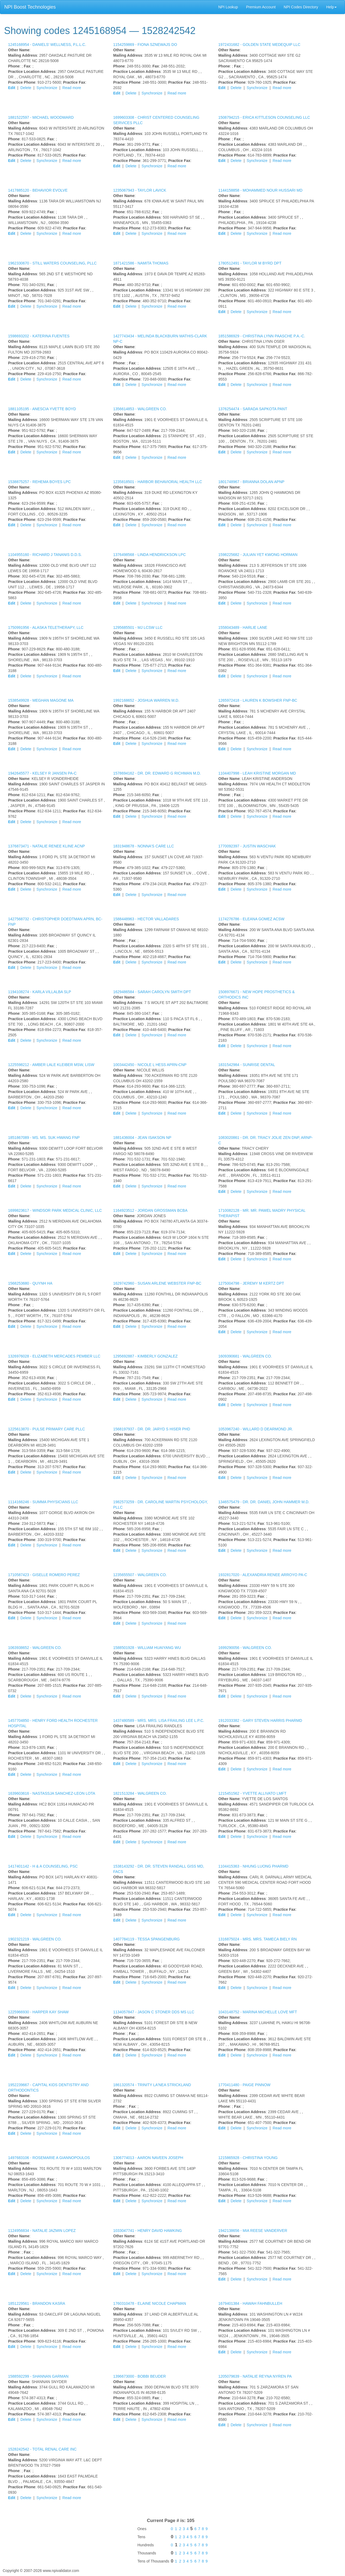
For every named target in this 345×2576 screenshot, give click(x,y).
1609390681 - (245, 1356)
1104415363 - (253, 1866)
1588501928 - (147, 1647)
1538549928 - (41, 700)
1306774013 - (148, 2158)
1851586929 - (261, 336)
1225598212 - (51, 1065)
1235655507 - (140, 1575)
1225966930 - (38, 2012)
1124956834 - (42, 2230)
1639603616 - (51, 1793)
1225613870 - (46, 1429)
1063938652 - (35, 1647)
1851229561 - (36, 2303)
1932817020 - (262, 1575)
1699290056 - (245, 1647)
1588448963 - (146, 919)
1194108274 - (39, 992)
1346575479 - (263, 1502)
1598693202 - (39, 336)
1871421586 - (140, 263)
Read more (72, 88)
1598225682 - (258, 554)
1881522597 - (41, 117)
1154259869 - (145, 44)
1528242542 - (42, 2449)
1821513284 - (140, 1793)
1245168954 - (47, 44)
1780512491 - (249, 263)
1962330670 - (52, 263)
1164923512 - (150, 1210)
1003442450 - (150, 1065)
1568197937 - (151, 1429)
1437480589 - (158, 1720)
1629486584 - (152, 992)
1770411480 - (244, 2085)
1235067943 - (139, 190)
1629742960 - (157, 1283)
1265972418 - (257, 700)
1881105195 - (42, 409)
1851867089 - (44, 1137)
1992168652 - (146, 700)
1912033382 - (260, 1720)
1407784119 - (146, 1939)
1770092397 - (247, 846)
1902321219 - (35, 1939)
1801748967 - (251, 482)
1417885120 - (38, 190)
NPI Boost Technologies (30, 7)
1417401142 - (43, 1866)
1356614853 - (140, 409)
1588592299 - (38, 2376)
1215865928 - (248, 2158)
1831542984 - (246, 1065)
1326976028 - (54, 1356)
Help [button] (331, 7)
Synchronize (46, 88)
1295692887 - (145, 1356)
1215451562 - (252, 1793)
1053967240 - (255, 1429)
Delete (25, 88)
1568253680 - (30, 1283)
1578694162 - (157, 773)
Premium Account (261, 7)
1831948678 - (143, 846)
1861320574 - (152, 2085)
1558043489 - (242, 627)
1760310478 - (149, 2303)
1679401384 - (250, 2303)
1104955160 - (45, 554)
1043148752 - (257, 2012)
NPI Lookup (228, 7)
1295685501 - (138, 627)
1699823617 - (55, 1210)
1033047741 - (147, 2230)
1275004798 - (251, 1283)
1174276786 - (251, 919)
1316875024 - (257, 1939)
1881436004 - (142, 1137)
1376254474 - (252, 409)
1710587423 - (44, 1575)
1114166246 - (43, 1502)
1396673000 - (139, 2376)
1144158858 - (260, 190)
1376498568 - (149, 554)
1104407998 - (257, 773)
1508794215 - (264, 117)
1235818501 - (157, 482)
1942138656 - (252, 2230)
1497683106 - (49, 2158)
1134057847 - (153, 2012)
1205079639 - (255, 2376)
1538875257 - (39, 482)
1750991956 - (46, 627)
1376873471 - (46, 846)
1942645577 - (42, 773)
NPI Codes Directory (301, 7)
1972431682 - (259, 44)
